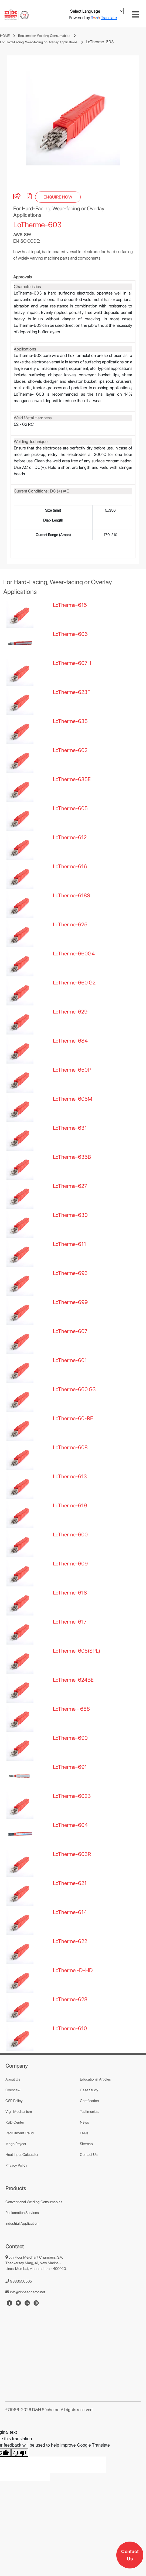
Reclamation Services (22, 2239)
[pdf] (29, 223)
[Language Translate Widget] (96, 11)
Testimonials (89, 2138)
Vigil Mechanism (18, 2138)
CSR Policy (14, 2127)
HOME (5, 36)
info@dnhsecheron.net (25, 2319)
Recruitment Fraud (19, 2160)
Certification (89, 2127)
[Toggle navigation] (135, 14)
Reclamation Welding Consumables (44, 36)
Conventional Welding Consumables (33, 2229)
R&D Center (14, 2149)
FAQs (84, 2160)
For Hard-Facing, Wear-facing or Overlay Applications (38, 42)
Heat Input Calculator (21, 2181)
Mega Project (15, 2170)
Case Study (89, 2117)
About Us (12, 2106)
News (84, 2149)
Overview (12, 2117)
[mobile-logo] (16, 14)
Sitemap (86, 2170)
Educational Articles (95, 2106)
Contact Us (130, 2555)
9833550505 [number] (18, 2308)
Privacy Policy (16, 2192)
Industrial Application (21, 2250)
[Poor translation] (19, 2479)
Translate (104, 17)
